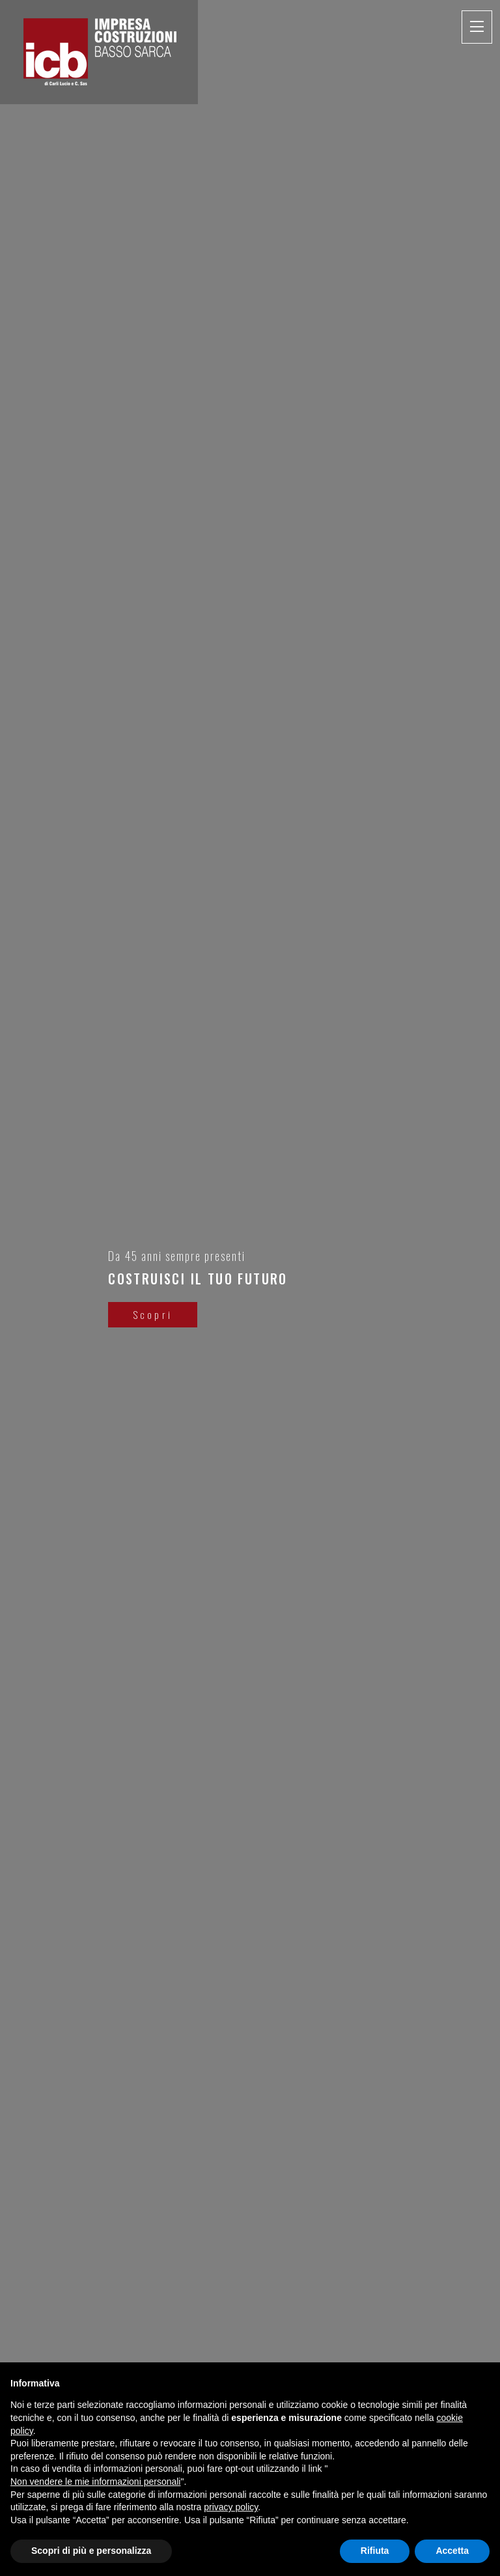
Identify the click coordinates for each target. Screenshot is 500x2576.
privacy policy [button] (231, 2507)
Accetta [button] (452, 2550)
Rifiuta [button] (375, 2550)
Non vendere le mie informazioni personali (95, 2481)
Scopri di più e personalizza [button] (91, 2550)
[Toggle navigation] (477, 27)
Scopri (145, 1314)
